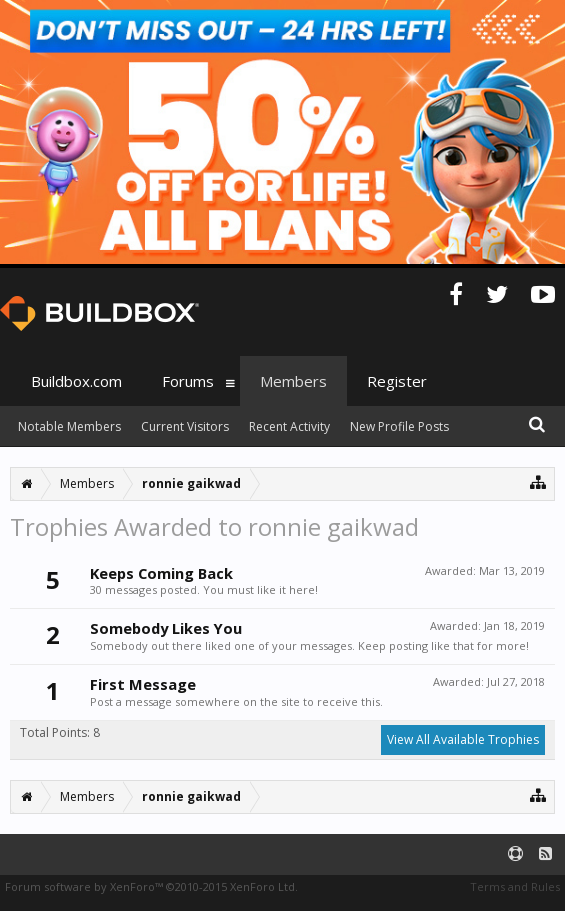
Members (293, 381)
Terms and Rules (515, 886)
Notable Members (69, 426)
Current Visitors (185, 426)
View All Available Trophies (463, 739)
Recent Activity (289, 426)
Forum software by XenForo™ (151, 886)
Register (397, 381)
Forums (188, 381)
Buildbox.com (76, 381)
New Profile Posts (399, 426)
